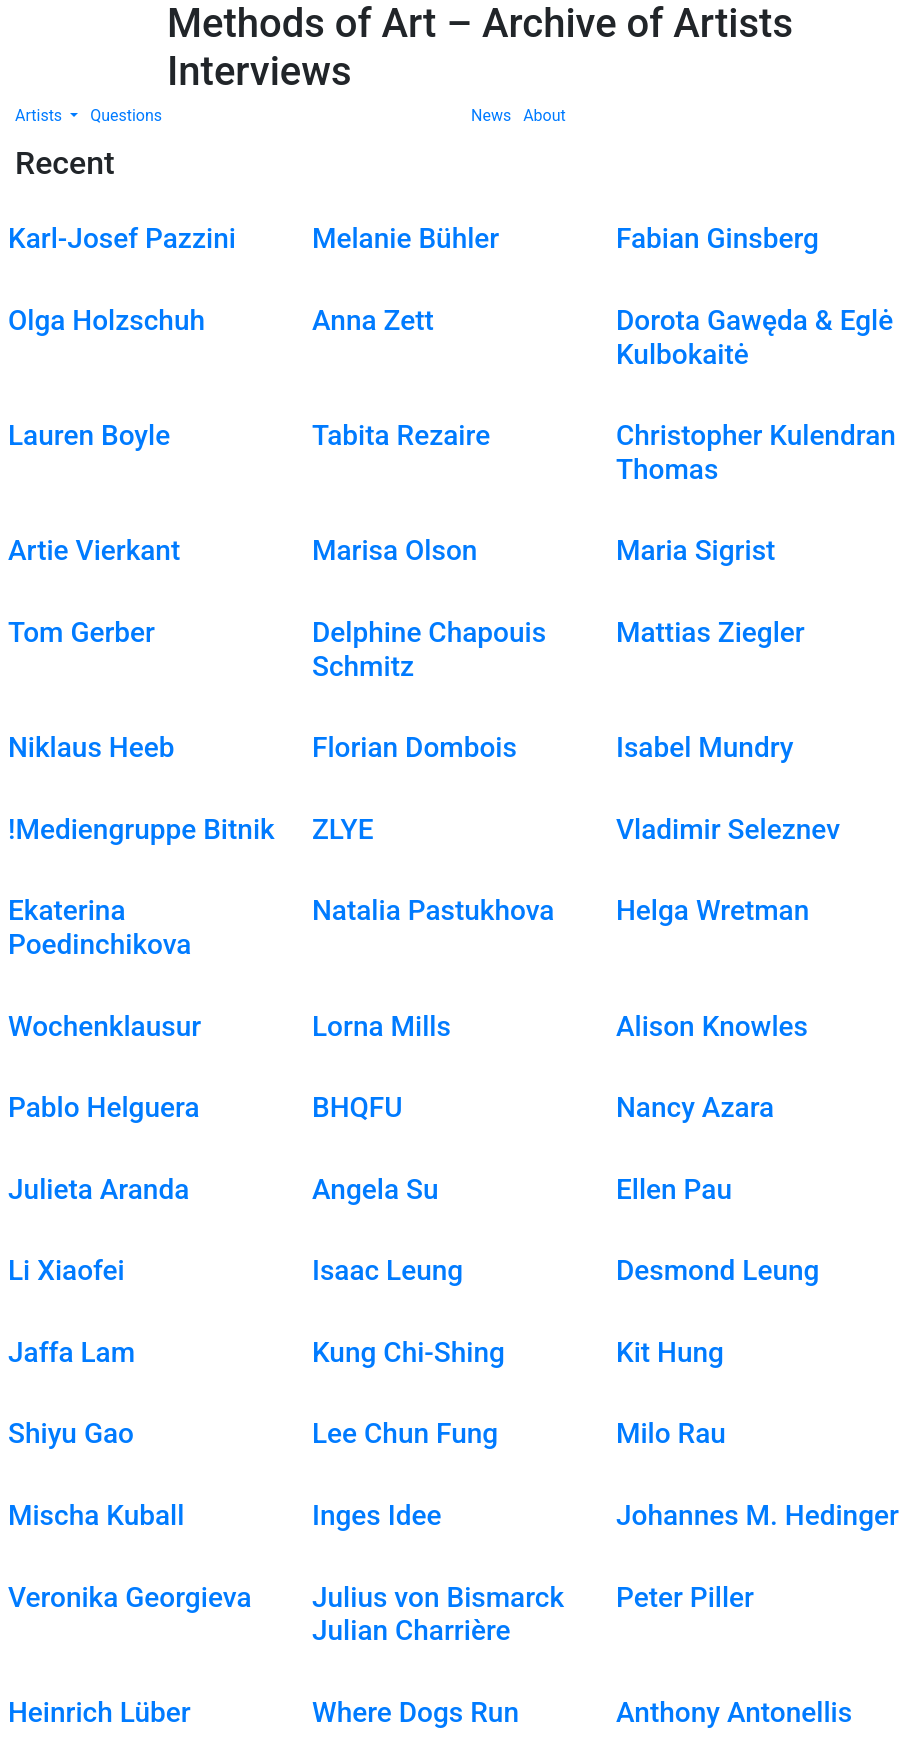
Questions (126, 115)
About (544, 115)
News (491, 115)
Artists (40, 115)
